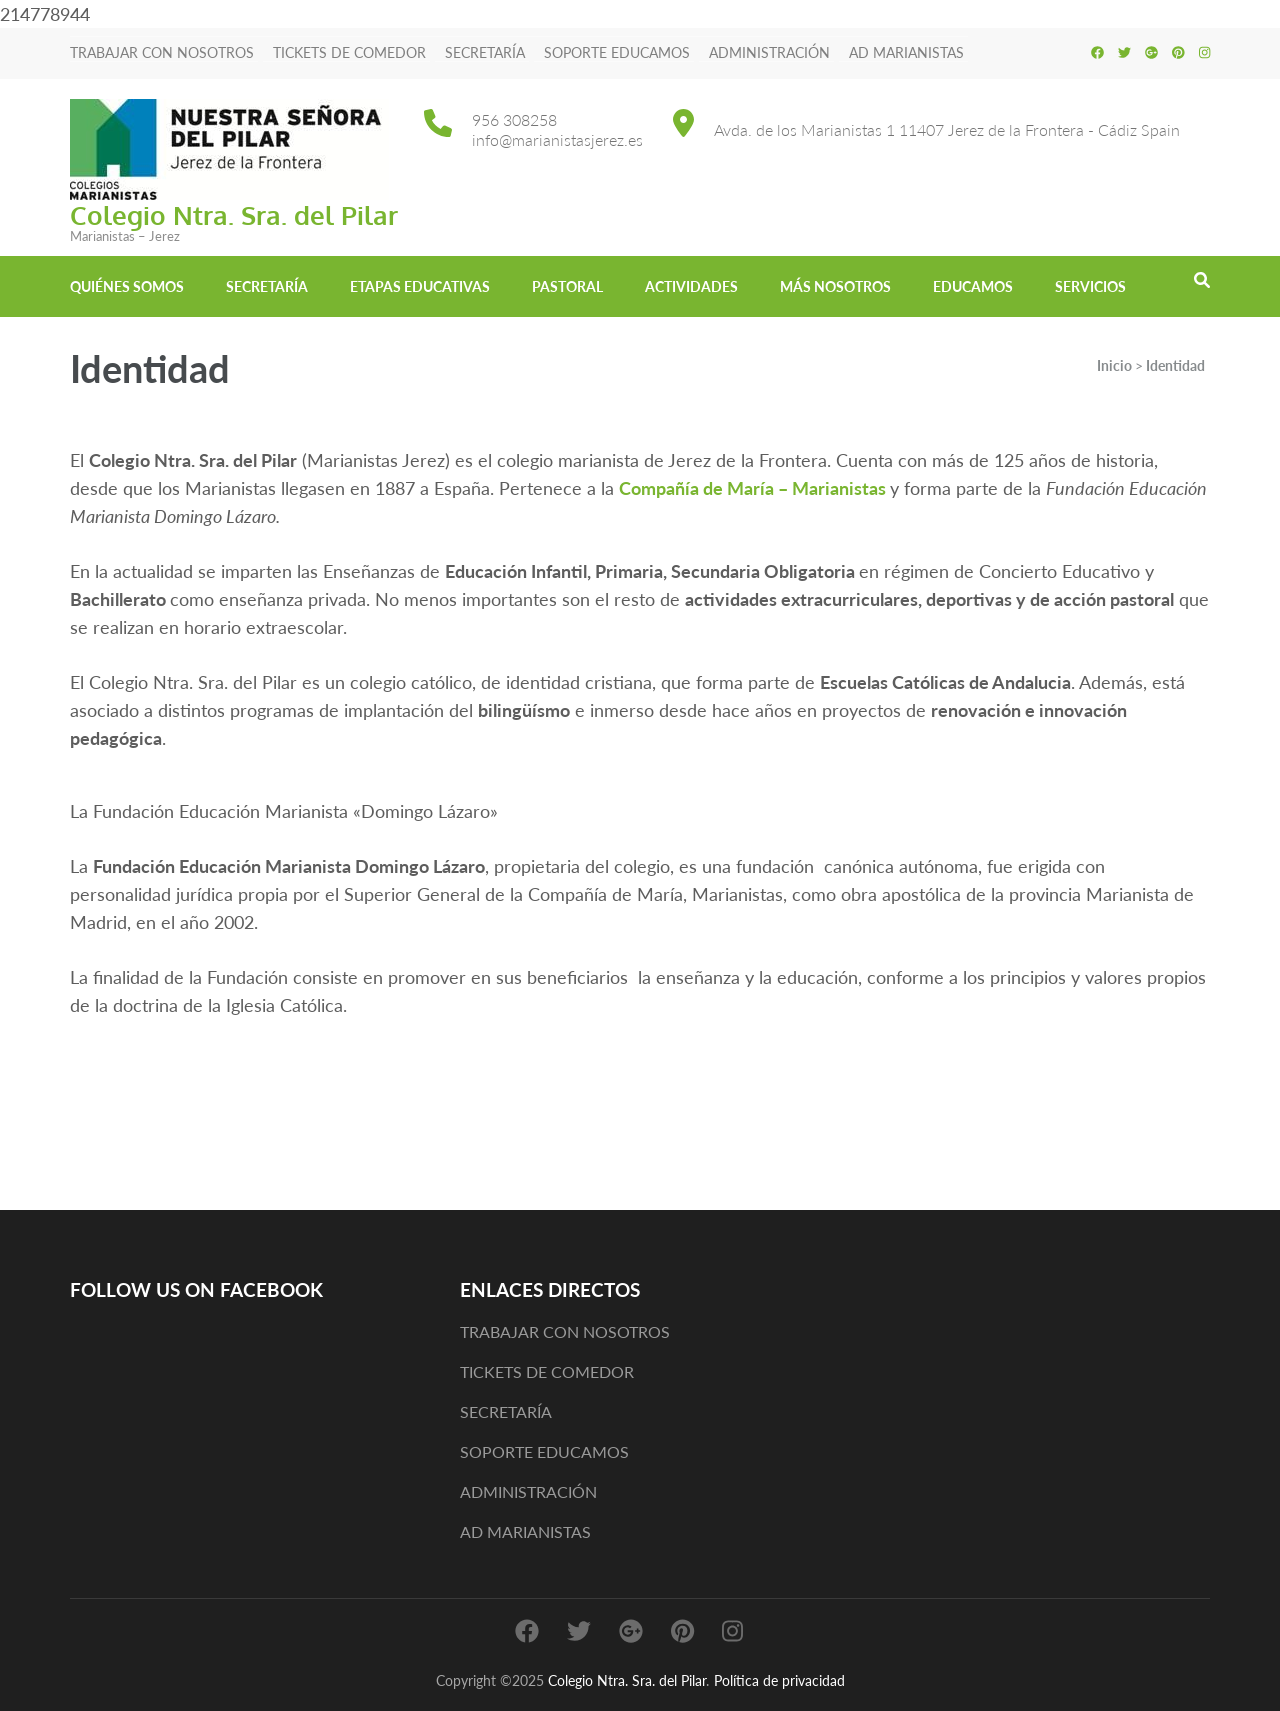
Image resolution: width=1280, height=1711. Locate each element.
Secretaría (267, 286)
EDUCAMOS (973, 286)
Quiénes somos (127, 286)
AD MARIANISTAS (906, 52)
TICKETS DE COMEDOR (349, 52)
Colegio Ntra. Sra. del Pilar (234, 214)
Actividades (691, 286)
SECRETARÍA (485, 52)
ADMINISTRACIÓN (769, 52)
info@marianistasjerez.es (557, 139)
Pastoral (567, 286)
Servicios (1090, 286)
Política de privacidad (779, 1680)
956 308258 (514, 119)
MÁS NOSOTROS (835, 286)
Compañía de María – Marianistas (752, 488)
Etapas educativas (420, 286)
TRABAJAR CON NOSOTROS (162, 52)
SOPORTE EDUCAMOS (617, 52)
